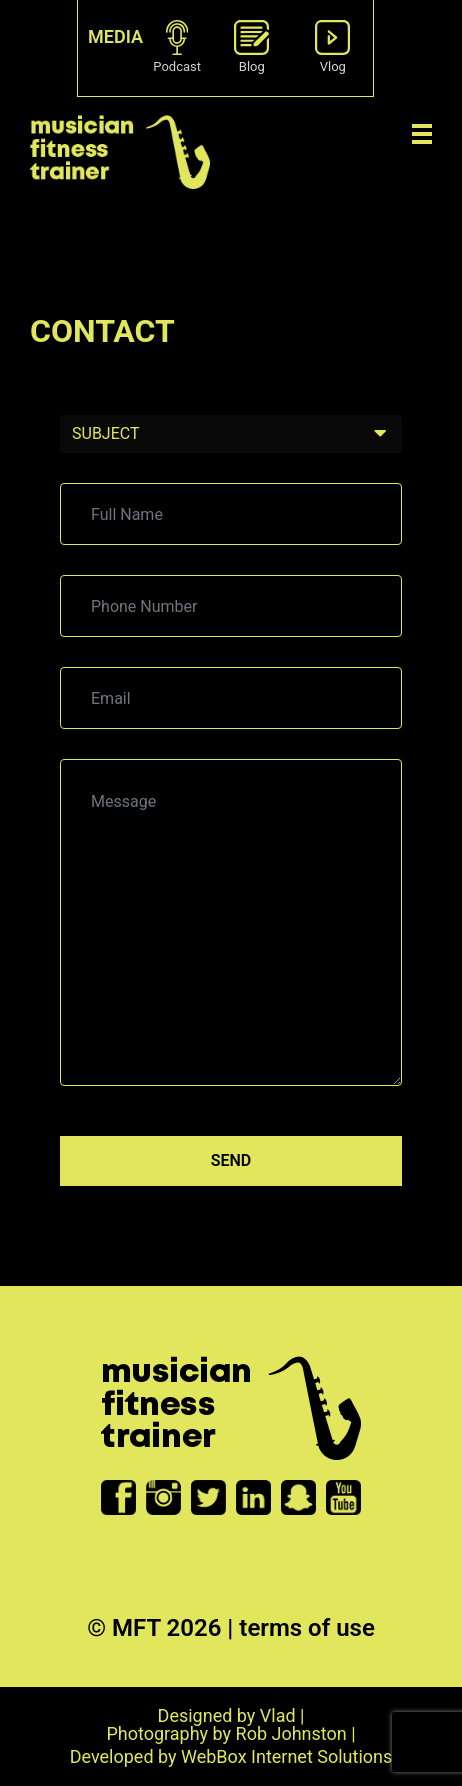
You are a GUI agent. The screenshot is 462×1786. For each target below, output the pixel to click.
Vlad (278, 1715)
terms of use (307, 1628)
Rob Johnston (291, 1733)
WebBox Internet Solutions (286, 1756)
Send (231, 1160)
